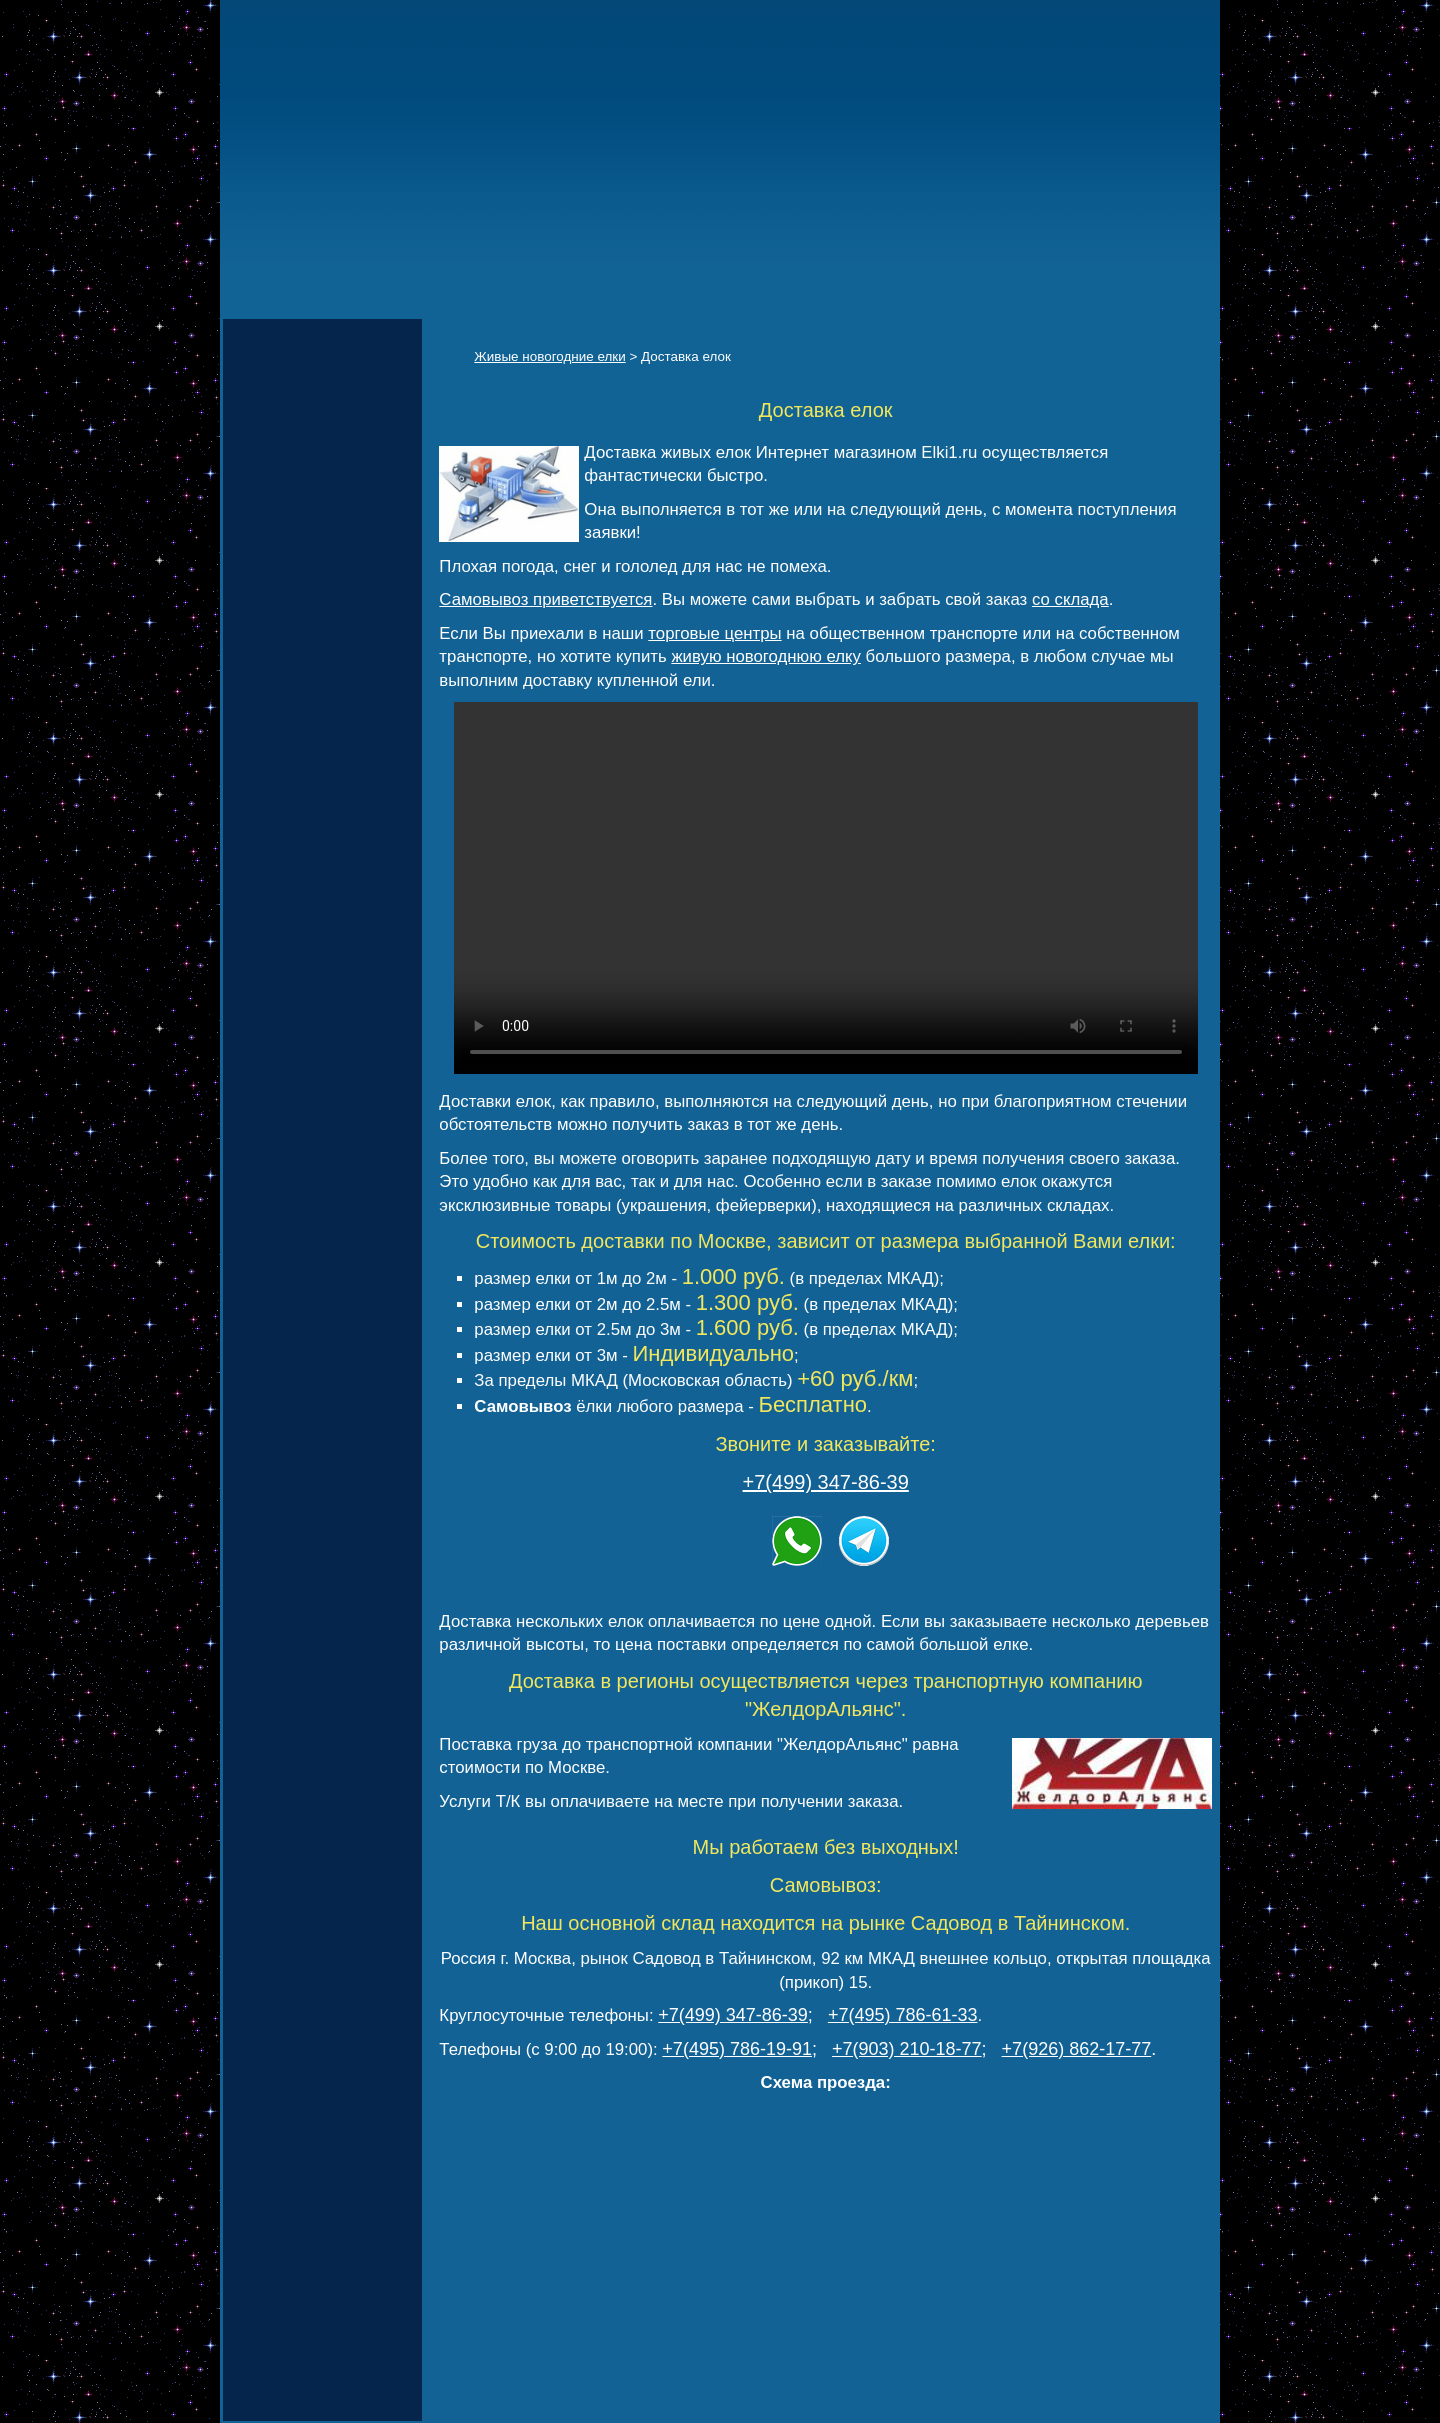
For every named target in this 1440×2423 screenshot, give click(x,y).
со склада (1070, 599)
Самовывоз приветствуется (545, 599)
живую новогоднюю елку (766, 656)
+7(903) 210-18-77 (907, 2049)
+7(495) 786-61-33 (903, 2015)
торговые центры (714, 633)
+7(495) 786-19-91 (737, 2049)
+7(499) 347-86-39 (826, 1482)
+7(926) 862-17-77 (1077, 2049)
